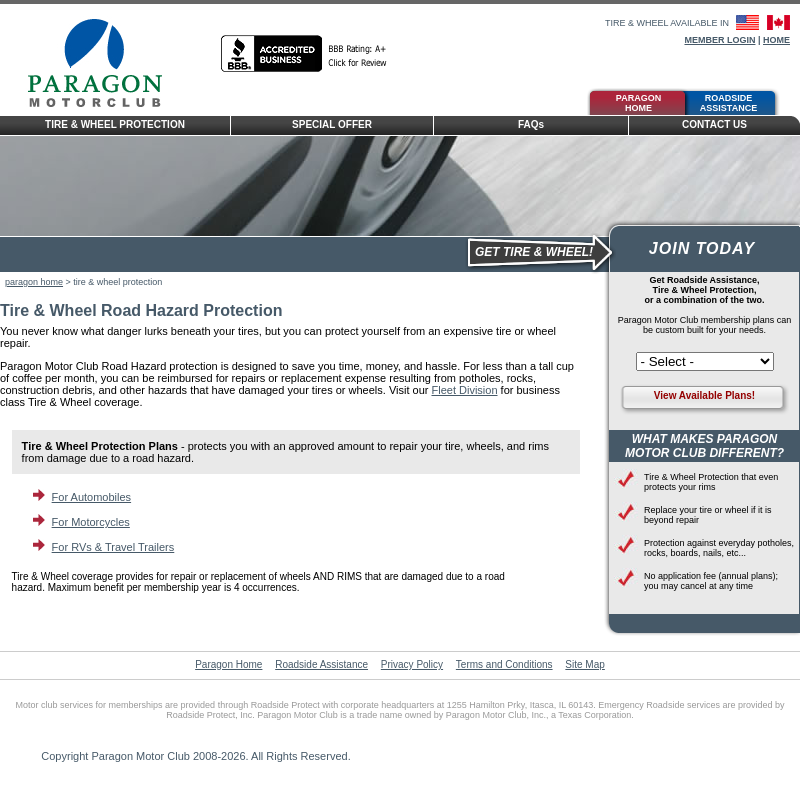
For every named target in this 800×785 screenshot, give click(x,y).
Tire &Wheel (419, 101)
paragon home (34, 282)
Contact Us (714, 124)
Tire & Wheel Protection (115, 124)
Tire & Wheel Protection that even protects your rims (711, 482)
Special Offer (332, 124)
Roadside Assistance (728, 103)
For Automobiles (91, 497)
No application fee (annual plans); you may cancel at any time (711, 581)
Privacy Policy (412, 664)
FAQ (531, 124)
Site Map (584, 664)
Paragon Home (638, 103)
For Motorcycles (91, 522)
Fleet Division (464, 390)
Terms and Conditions (504, 664)
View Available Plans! (704, 395)
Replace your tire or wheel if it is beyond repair (708, 515)
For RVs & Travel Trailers (113, 547)
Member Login (719, 40)
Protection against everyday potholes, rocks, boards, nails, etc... (719, 548)
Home (776, 40)
